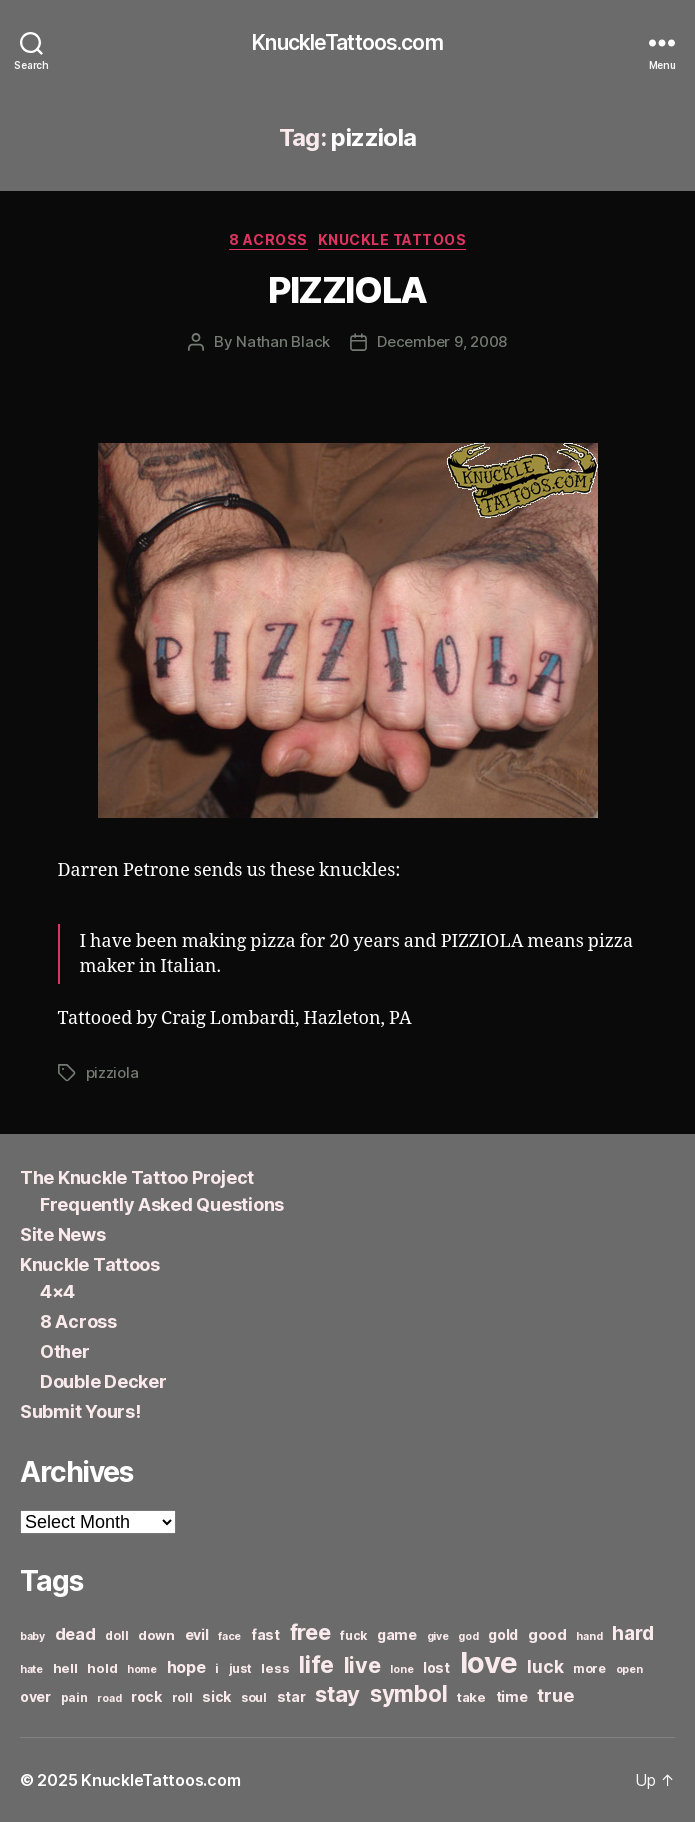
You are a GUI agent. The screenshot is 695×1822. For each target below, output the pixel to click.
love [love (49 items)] (489, 1662)
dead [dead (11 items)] (75, 1634)
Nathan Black (283, 341)
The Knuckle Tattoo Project (137, 1177)
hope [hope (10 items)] (186, 1667)
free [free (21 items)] (310, 1632)
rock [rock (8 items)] (146, 1696)
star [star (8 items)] (291, 1696)
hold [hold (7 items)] (102, 1668)
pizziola (112, 1072)
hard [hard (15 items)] (633, 1633)
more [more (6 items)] (589, 1668)
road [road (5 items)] (109, 1698)
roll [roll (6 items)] (182, 1697)
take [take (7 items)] (471, 1697)
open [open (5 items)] (629, 1669)
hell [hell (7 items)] (65, 1668)
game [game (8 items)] (397, 1634)
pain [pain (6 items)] (74, 1697)
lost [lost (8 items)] (436, 1667)
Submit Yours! (80, 1411)
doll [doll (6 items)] (116, 1635)
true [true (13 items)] (555, 1695)
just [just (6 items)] (240, 1668)
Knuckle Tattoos (392, 239)
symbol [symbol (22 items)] (408, 1693)
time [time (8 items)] (512, 1696)
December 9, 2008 (442, 341)
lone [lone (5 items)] (401, 1669)
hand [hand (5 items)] (589, 1636)
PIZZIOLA (347, 290)
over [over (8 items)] (35, 1696)
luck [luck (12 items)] (545, 1666)
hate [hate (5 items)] (31, 1669)
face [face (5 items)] (229, 1636)
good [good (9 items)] (547, 1634)
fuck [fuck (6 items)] (353, 1635)
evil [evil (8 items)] (197, 1634)
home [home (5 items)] (142, 1669)
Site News (63, 1234)
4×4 (57, 1291)
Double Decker (103, 1381)
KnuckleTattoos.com (347, 42)
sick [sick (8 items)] (216, 1696)
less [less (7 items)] (275, 1668)
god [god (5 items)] (468, 1636)
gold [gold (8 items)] (503, 1634)
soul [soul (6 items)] (254, 1697)
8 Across (268, 239)
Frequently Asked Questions (162, 1204)
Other (65, 1351)
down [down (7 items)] (156, 1635)
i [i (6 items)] (217, 1668)
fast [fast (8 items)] (265, 1634)
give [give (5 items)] (438, 1636)
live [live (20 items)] (362, 1665)
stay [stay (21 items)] (337, 1694)
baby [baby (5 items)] (32, 1636)
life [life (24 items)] (316, 1664)
